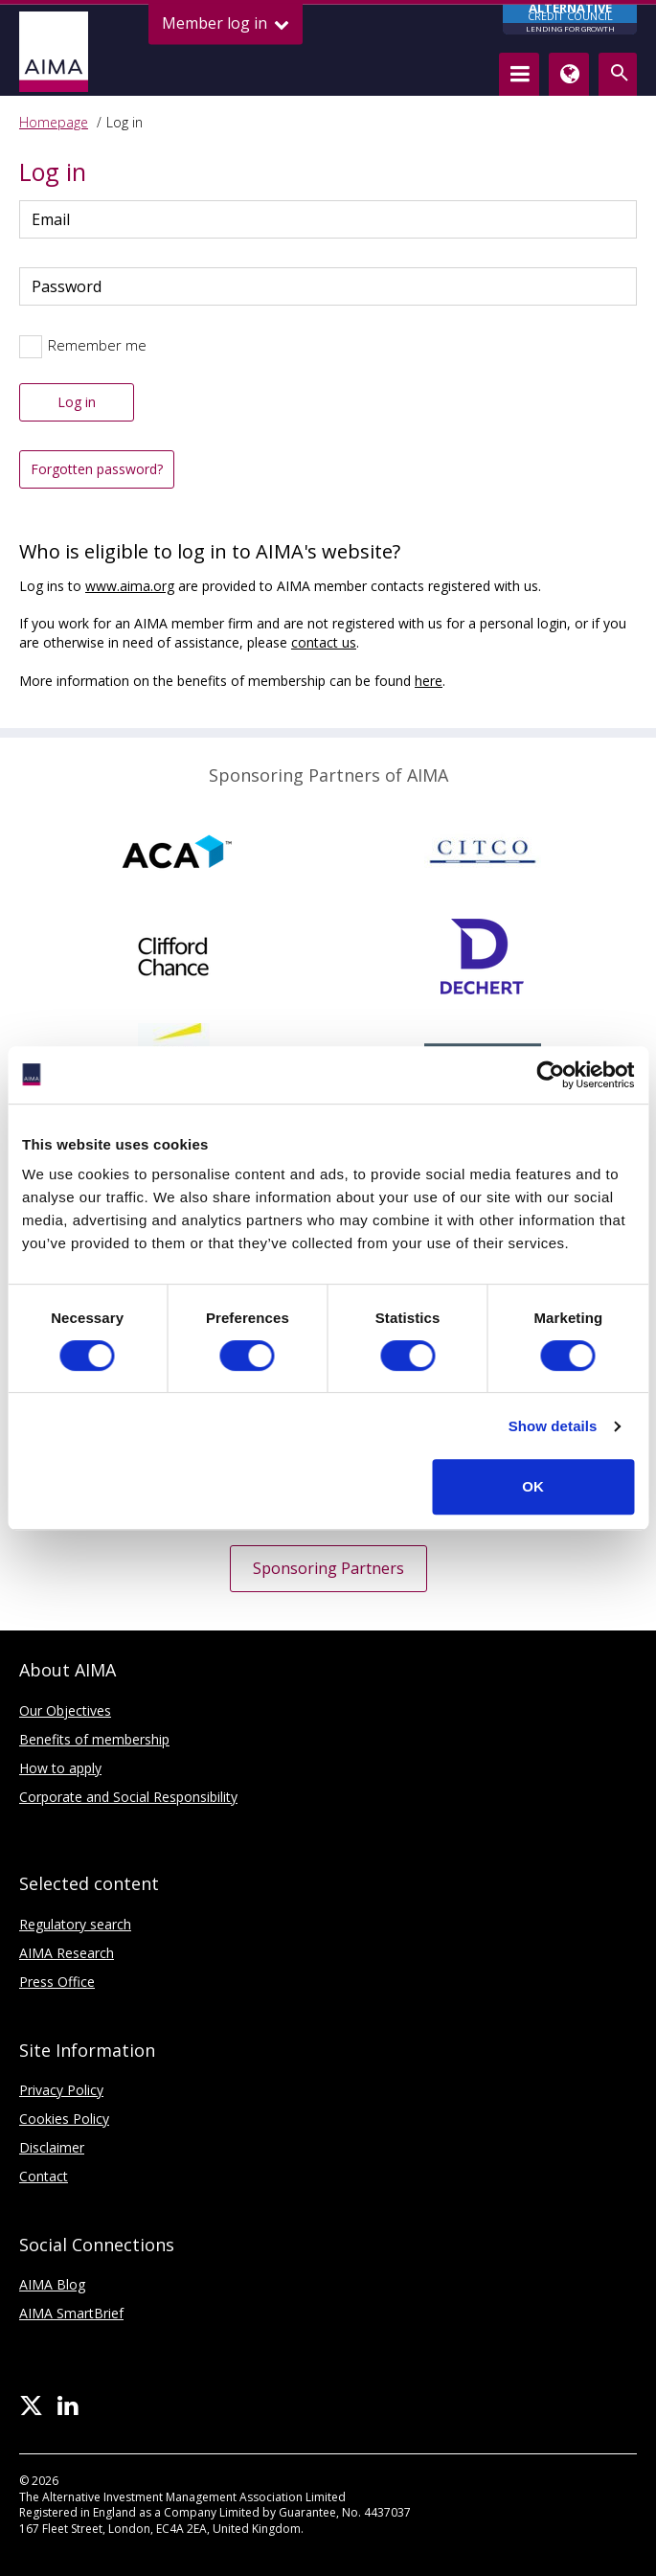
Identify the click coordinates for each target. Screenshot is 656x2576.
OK (533, 1486)
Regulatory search (75, 1924)
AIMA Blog (52, 2284)
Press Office (57, 1981)
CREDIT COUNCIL (570, 19)
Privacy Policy (61, 2090)
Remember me (97, 344)
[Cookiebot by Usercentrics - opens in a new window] (550, 1074)
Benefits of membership (94, 1739)
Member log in (225, 23)
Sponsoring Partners (328, 1568)
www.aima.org (129, 586)
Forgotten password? (97, 469)
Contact (43, 2176)
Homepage (53, 122)
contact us (323, 642)
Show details (553, 1426)
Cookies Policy (64, 2118)
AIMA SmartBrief (71, 2313)
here (428, 681)
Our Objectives (65, 1710)
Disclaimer (51, 2147)
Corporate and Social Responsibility (128, 1797)
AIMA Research (66, 1953)
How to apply (60, 1768)
